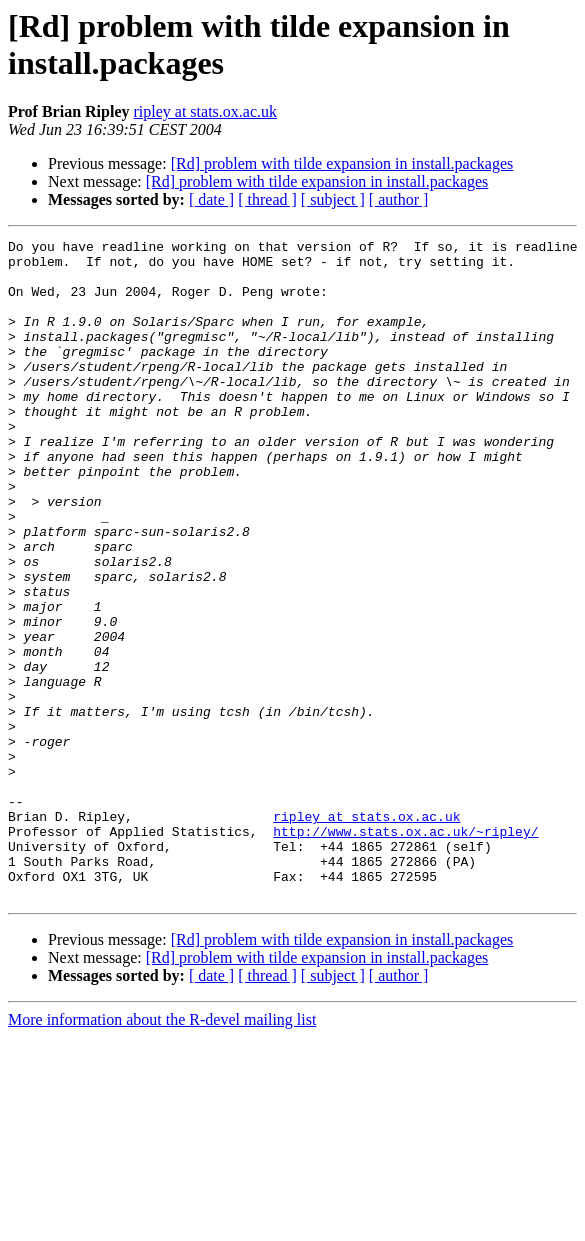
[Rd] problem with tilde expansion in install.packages (342, 163)
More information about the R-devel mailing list (162, 1151)
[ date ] (211, 199)
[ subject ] (333, 199)
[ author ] (399, 199)
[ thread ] (267, 199)
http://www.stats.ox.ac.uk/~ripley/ (405, 951)
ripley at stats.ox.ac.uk (205, 111)
